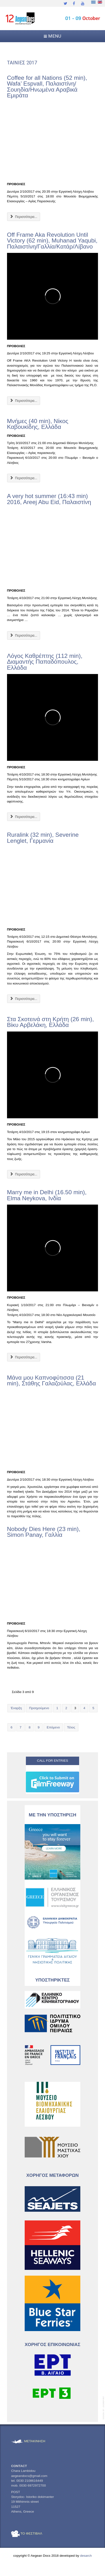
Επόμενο (53, 1727)
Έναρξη (16, 1708)
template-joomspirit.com (104, 2408)
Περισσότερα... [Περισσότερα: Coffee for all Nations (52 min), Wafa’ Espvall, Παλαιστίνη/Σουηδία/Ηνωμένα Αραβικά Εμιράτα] (23, 217)
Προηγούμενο (39, 1708)
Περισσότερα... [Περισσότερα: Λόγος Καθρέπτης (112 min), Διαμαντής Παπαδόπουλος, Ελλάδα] (23, 817)
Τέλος (71, 1727)
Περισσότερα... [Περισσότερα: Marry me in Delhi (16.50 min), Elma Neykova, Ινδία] (23, 1357)
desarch (86, 2555)
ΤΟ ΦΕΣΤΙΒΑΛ (26, 2533)
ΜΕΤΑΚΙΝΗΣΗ (28, 2441)
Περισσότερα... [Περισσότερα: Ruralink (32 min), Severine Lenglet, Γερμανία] (23, 999)
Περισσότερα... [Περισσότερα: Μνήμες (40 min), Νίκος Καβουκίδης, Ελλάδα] (23, 478)
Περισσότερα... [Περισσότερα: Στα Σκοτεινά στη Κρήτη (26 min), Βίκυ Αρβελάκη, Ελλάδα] (23, 1174)
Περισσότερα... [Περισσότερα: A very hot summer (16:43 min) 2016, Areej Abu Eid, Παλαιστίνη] (23, 635)
